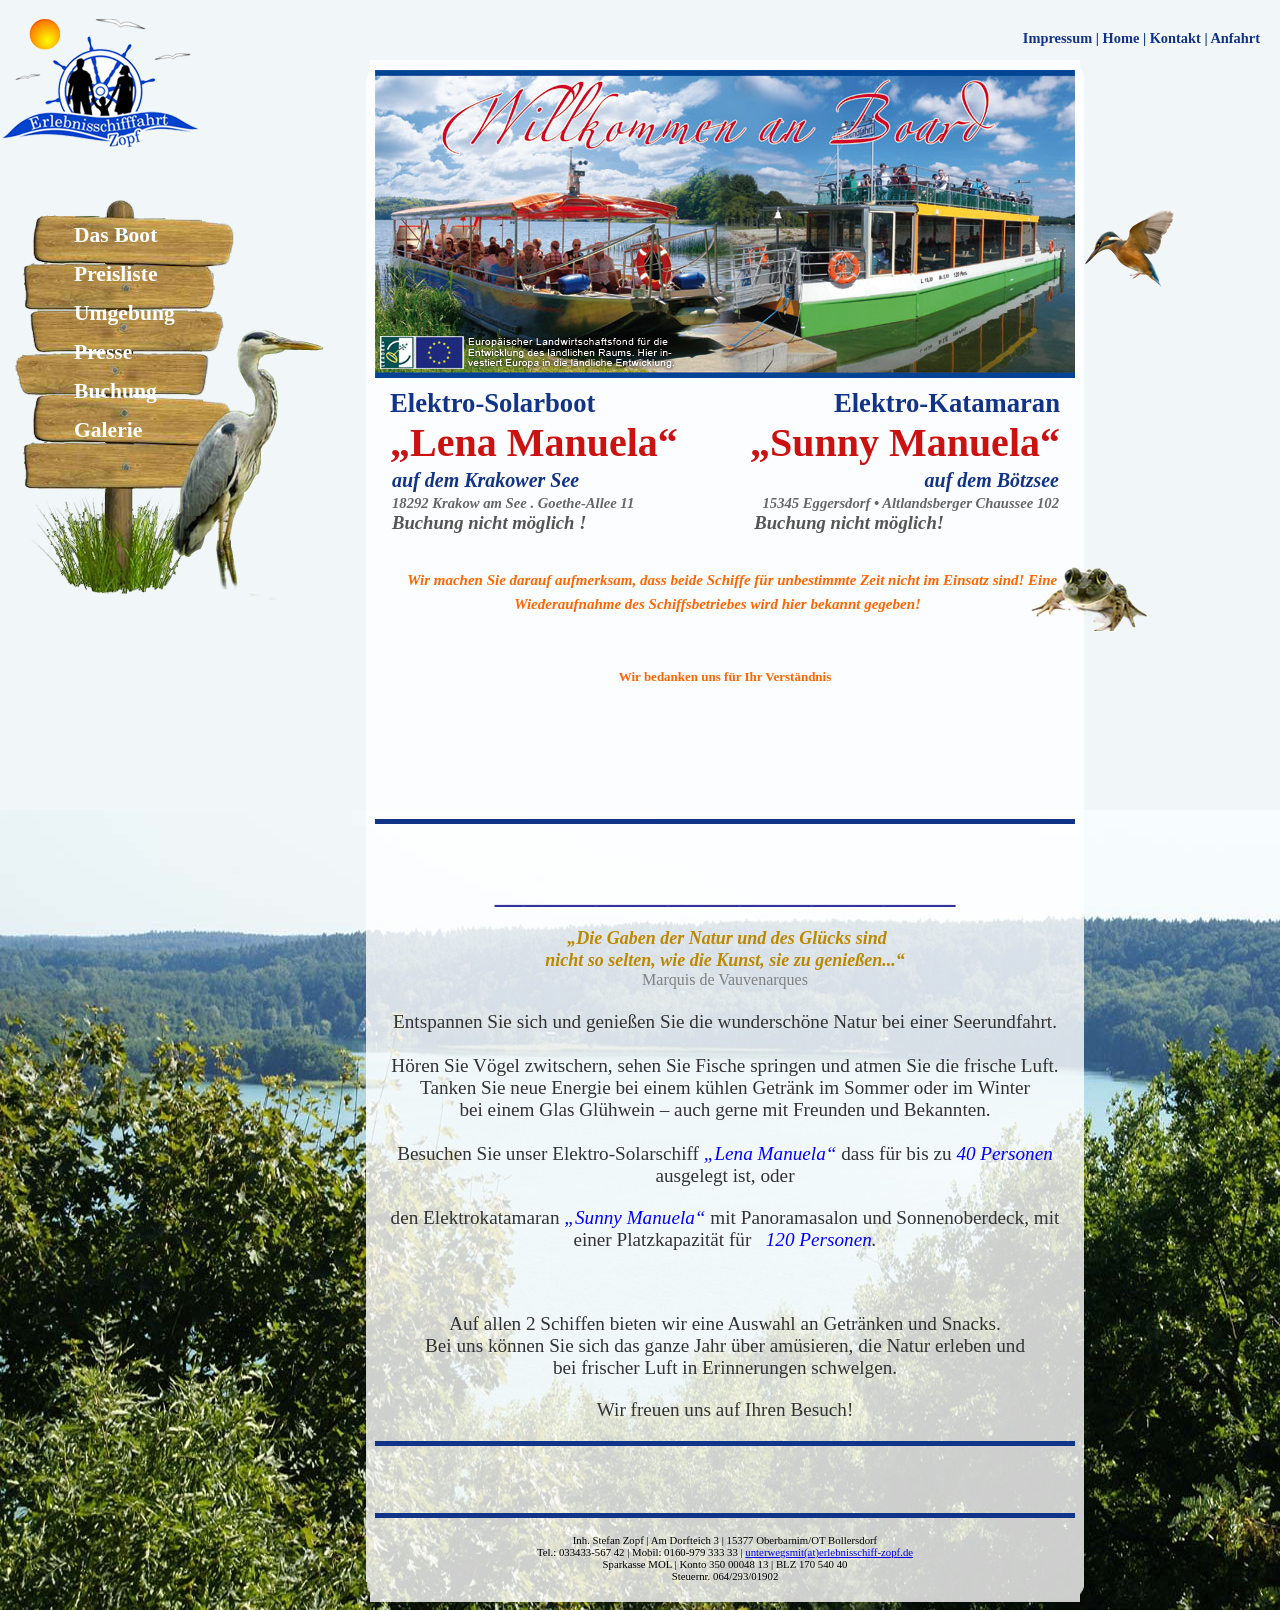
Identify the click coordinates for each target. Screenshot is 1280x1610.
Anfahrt (1235, 38)
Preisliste (116, 274)
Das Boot (115, 235)
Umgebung (124, 313)
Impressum (1057, 38)
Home (1121, 38)
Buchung (115, 391)
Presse (103, 352)
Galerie (108, 430)
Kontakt (1175, 38)
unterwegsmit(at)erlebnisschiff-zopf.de (829, 1552)
